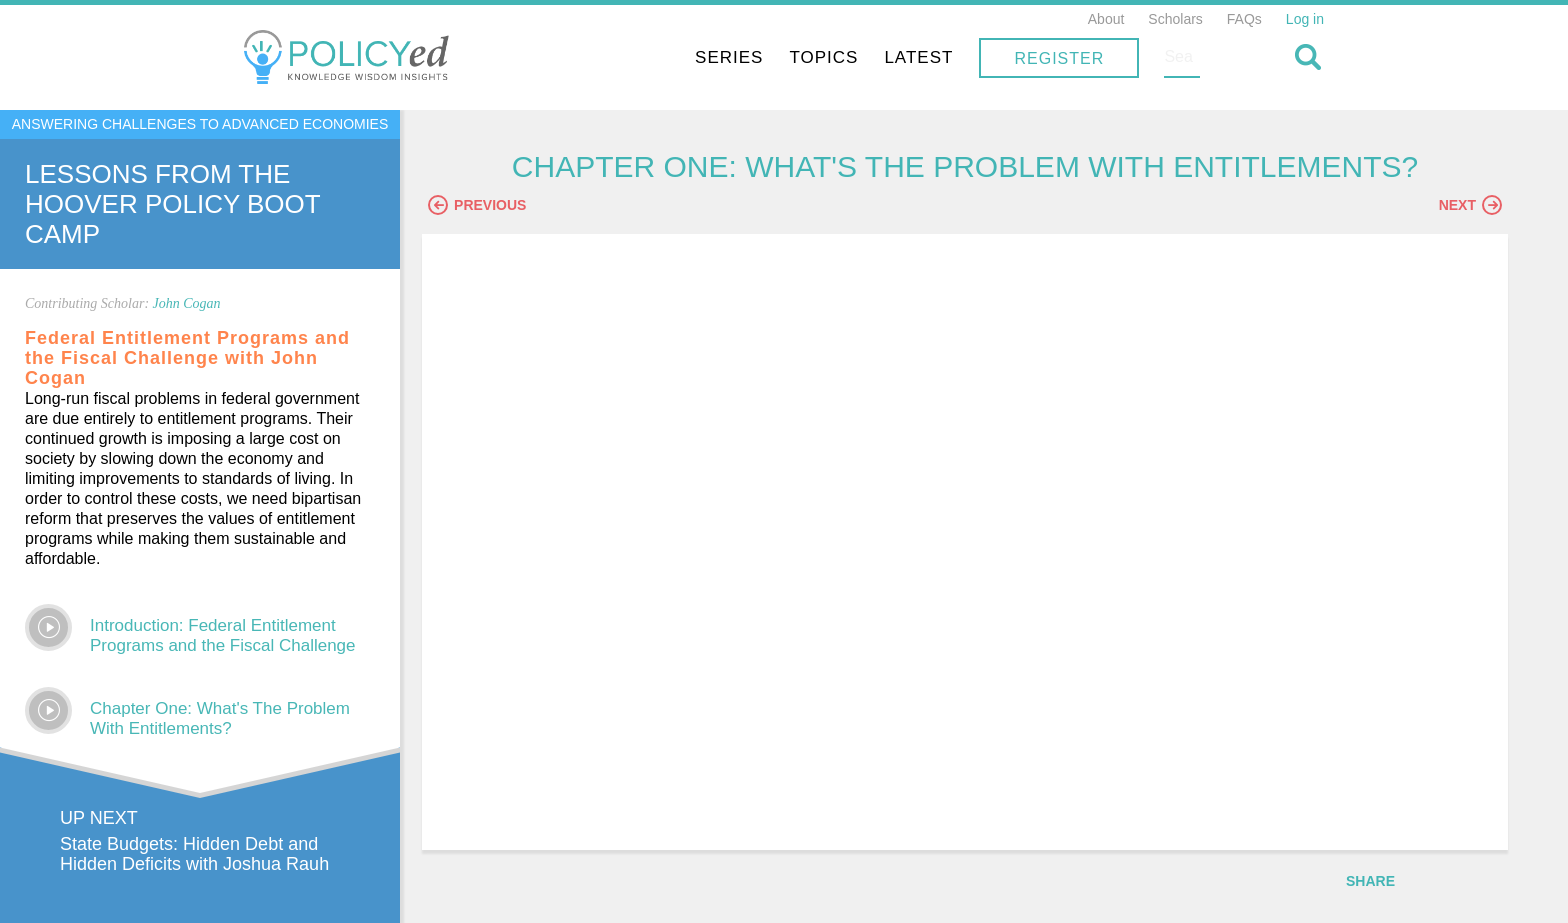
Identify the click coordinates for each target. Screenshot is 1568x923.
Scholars (1175, 19)
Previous (515, 207)
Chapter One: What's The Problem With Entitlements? (220, 718)
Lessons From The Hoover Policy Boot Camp (172, 204)
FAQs (1244, 19)
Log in (1305, 19)
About (1106, 19)
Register (1190, 58)
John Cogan (187, 303)
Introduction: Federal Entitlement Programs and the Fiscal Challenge (223, 635)
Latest (1049, 57)
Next (1470, 207)
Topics (954, 57)
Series (860, 57)
